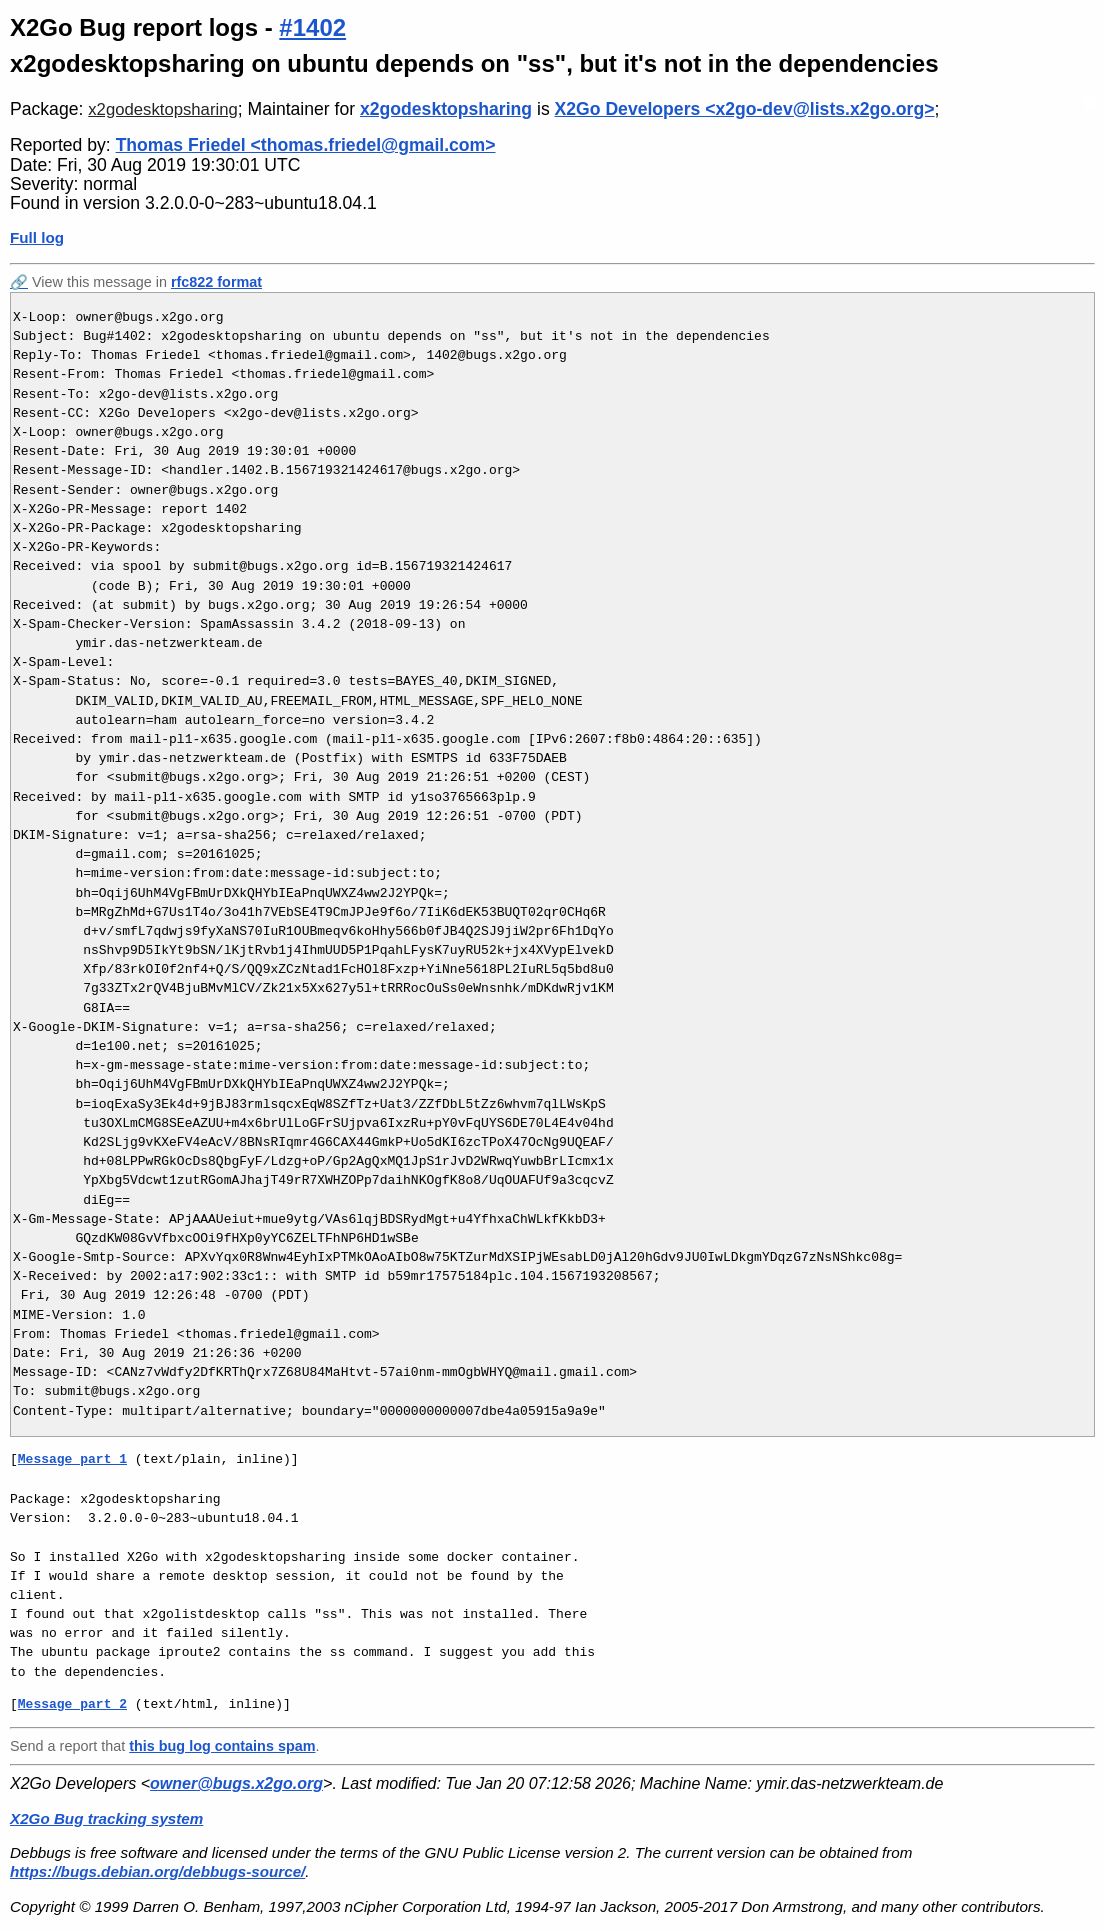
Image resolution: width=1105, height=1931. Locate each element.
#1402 (312, 27)
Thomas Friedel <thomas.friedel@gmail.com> (306, 145)
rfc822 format (216, 282)
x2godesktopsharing (163, 109)
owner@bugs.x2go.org (236, 1783)
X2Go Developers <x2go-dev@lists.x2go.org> (745, 109)
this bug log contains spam (222, 1746)
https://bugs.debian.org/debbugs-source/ (157, 1871)
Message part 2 (72, 1704)
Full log (37, 237)
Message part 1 (72, 1459)
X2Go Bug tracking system (106, 1818)
